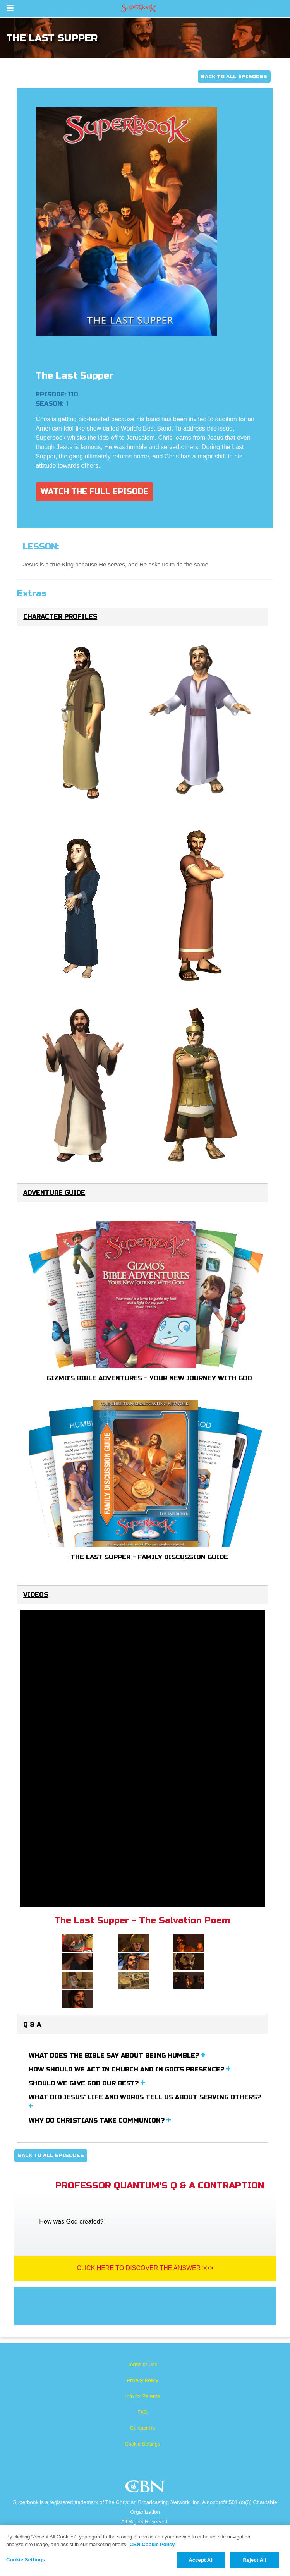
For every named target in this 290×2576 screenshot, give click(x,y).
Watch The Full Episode (94, 491)
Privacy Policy (142, 2380)
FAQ (142, 2412)
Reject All (254, 2560)
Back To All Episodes (234, 77)
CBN (146, 2488)
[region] (145, 2550)
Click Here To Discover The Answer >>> (145, 2268)
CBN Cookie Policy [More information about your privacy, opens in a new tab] (152, 2544)
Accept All (201, 2560)
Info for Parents (142, 2396)
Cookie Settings (142, 2444)
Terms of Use (143, 2364)
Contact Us (142, 2428)
